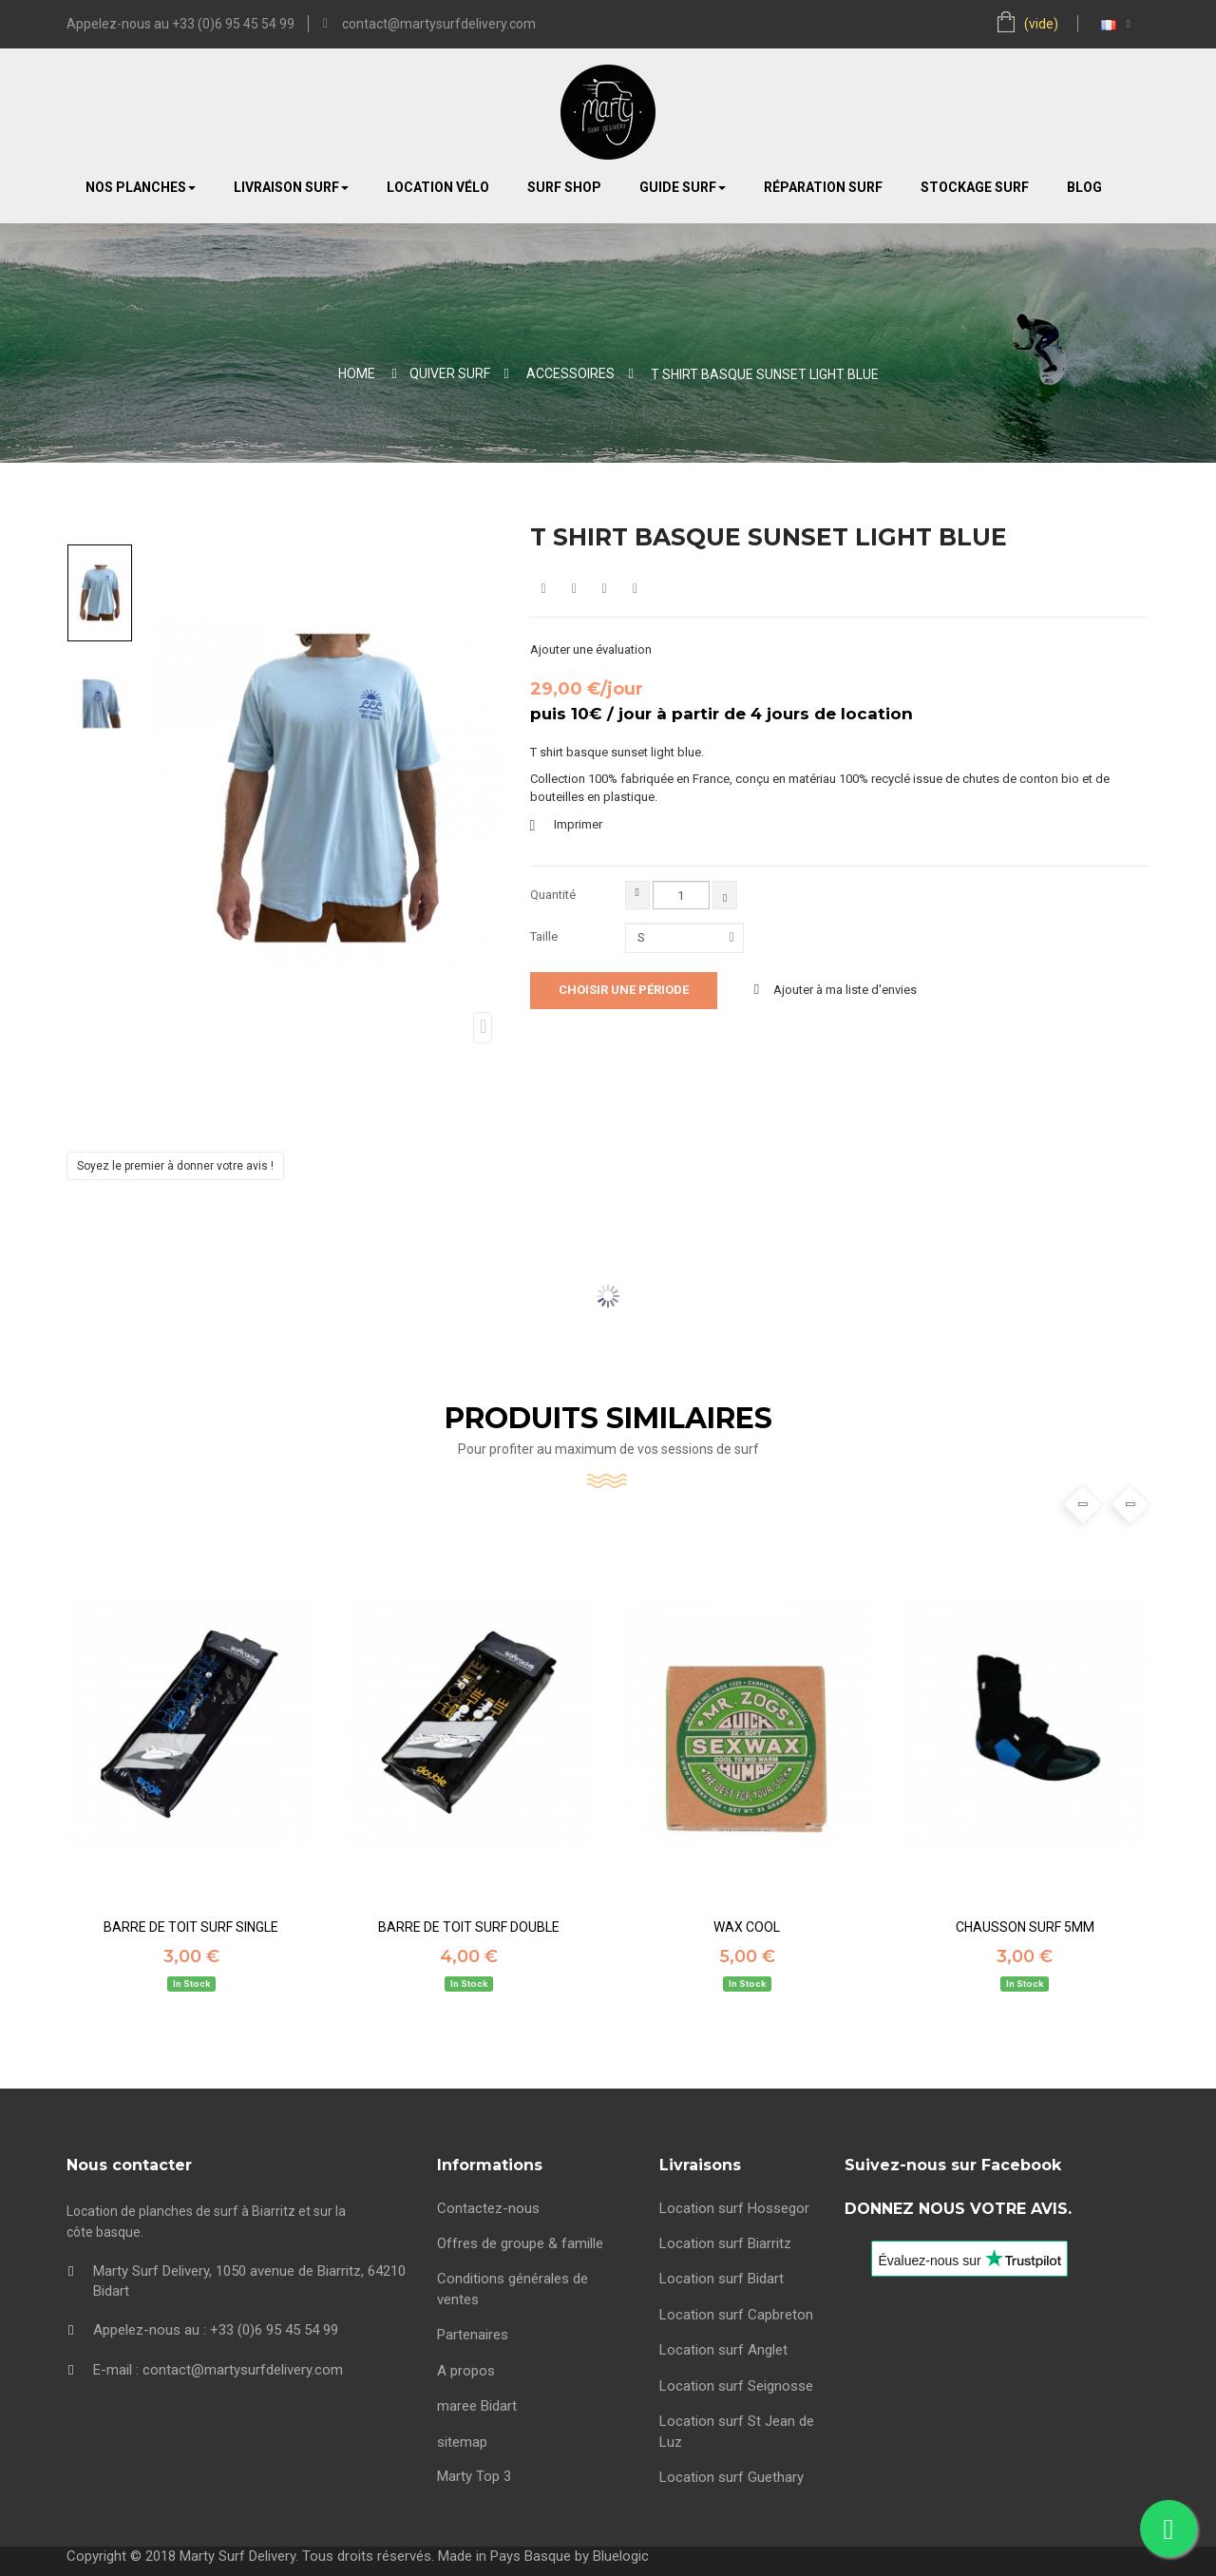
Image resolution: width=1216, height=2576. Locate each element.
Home (356, 373)
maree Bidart (477, 2405)
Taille (545, 936)
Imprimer (578, 824)
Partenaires (472, 2334)
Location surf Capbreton (736, 2314)
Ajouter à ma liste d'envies (843, 990)
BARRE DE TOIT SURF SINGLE (191, 1927)
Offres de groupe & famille (520, 2243)
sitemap (462, 2442)
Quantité (553, 894)
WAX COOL (746, 1927)
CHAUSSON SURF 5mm (1025, 1927)
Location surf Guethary (731, 2477)
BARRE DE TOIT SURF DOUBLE (469, 1927)
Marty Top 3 (474, 2476)
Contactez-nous (488, 2208)
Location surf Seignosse (736, 2386)
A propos (466, 2370)
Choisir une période (624, 990)
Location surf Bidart (721, 2278)
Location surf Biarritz (725, 2243)
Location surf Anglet (723, 2349)
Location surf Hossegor (734, 2208)
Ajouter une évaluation (591, 649)
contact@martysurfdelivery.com (439, 23)
